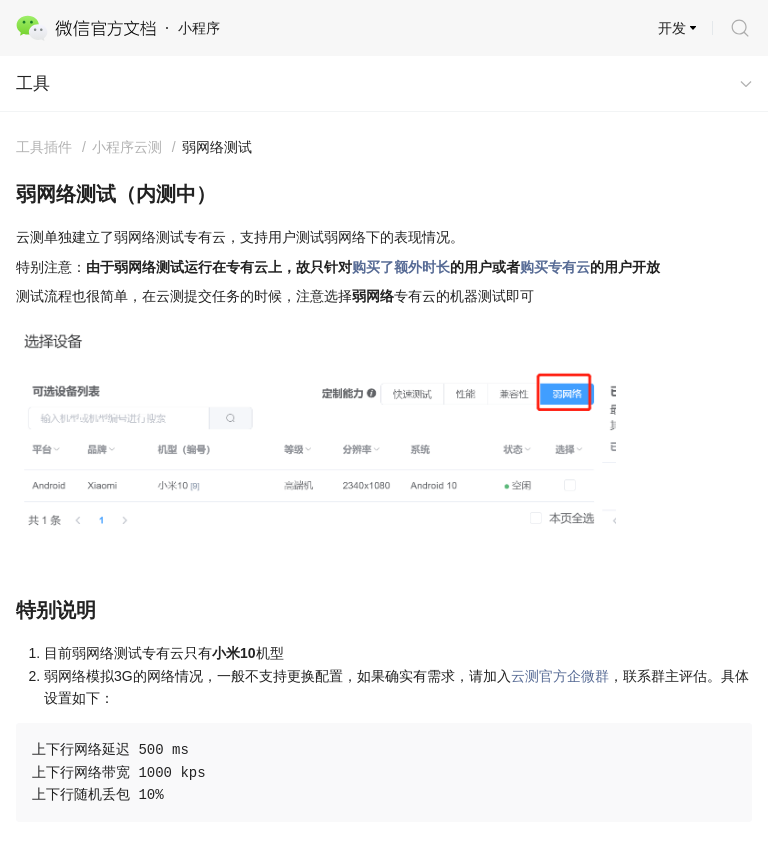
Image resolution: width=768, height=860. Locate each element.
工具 (33, 83)
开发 (672, 28)
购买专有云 (555, 267)
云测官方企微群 (560, 676)
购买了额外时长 (401, 267)
